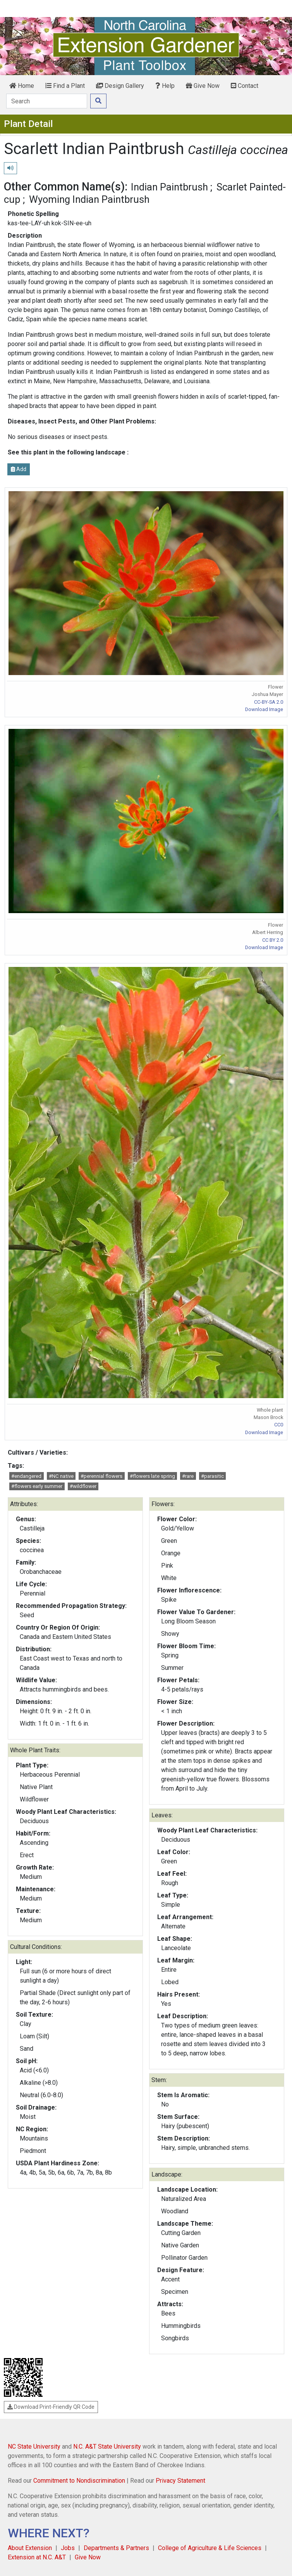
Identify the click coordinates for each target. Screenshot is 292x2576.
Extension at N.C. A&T (37, 2557)
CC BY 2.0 (272, 940)
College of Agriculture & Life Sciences (209, 2548)
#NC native (61, 1476)
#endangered (26, 1476)
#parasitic (212, 1476)
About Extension (30, 2548)
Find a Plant (65, 85)
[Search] (46, 101)
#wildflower (83, 1486)
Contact (244, 85)
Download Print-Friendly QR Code (50, 2407)
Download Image (264, 709)
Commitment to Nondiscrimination (79, 2480)
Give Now (203, 85)
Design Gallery (120, 85)
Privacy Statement (180, 2480)
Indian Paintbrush (169, 187)
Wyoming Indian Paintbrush (89, 199)
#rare (188, 1476)
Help (165, 85)
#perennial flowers (101, 1476)
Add (18, 469)
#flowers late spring (152, 1476)
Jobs (68, 2548)
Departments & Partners (116, 2548)
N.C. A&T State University (107, 2446)
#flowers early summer (36, 1486)
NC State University (34, 2446)
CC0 (278, 1425)
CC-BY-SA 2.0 (268, 702)
